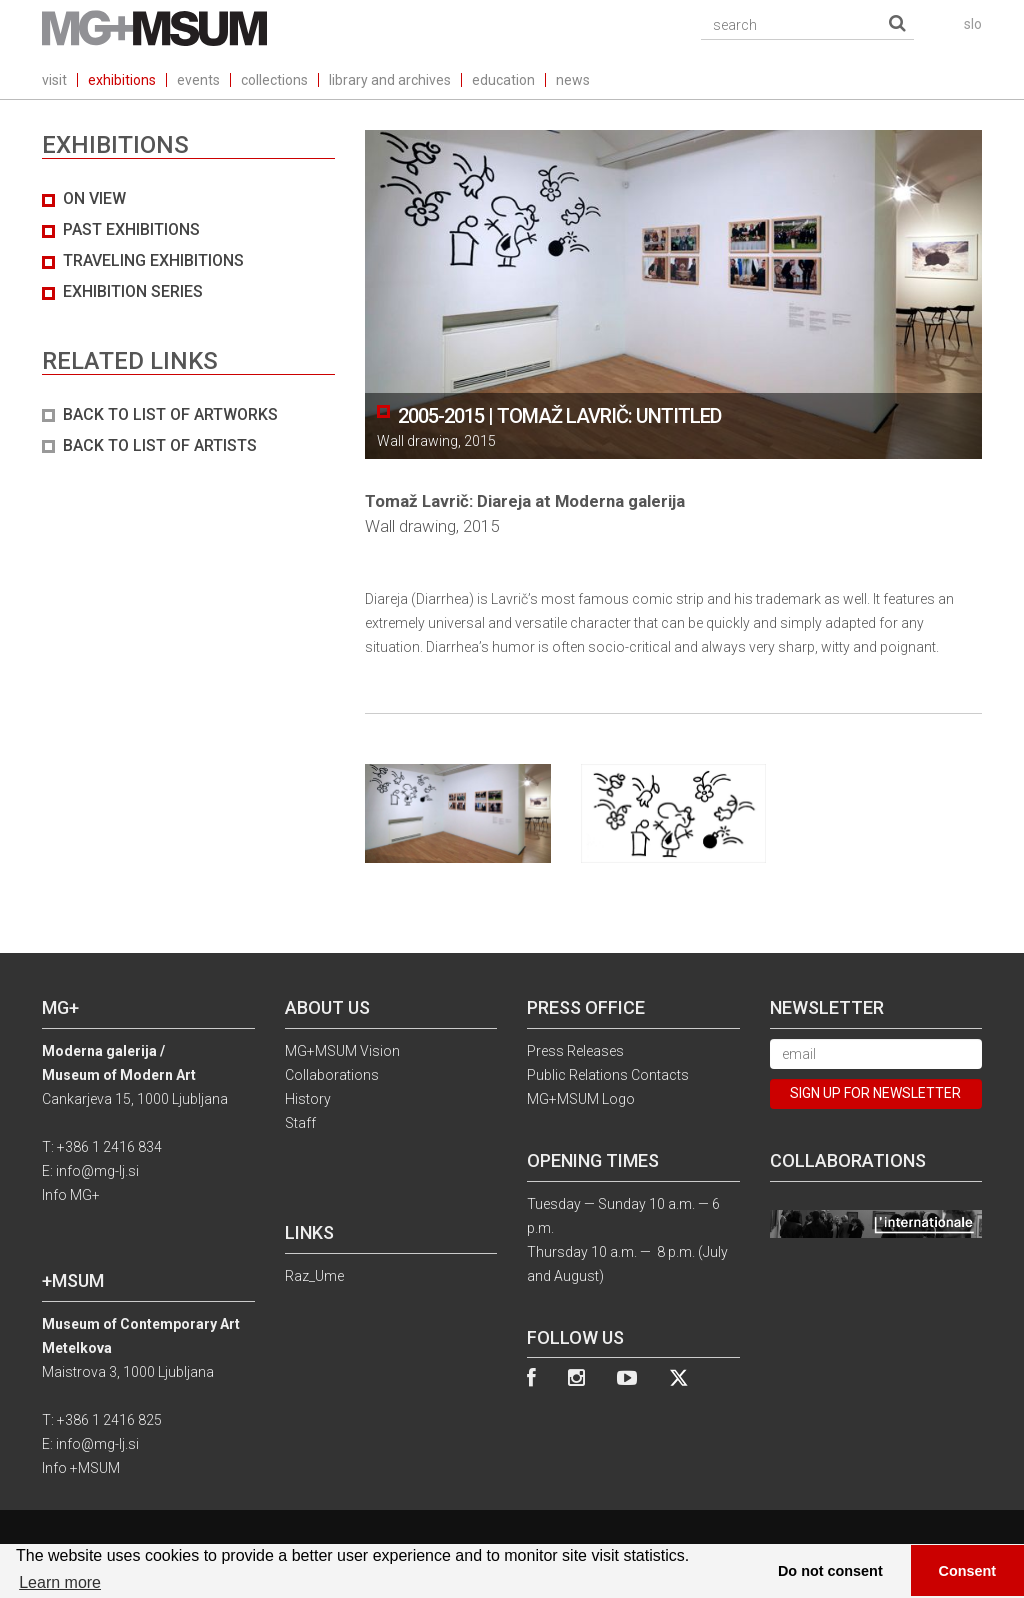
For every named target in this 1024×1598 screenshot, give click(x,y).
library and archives (390, 80)
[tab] (188, 322)
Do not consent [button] (830, 1571)
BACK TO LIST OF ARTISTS (160, 445)
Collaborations (332, 1075)
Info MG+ (71, 1195)
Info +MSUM (81, 1468)
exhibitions (122, 80)
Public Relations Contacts (608, 1075)
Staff (300, 1123)
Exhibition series (133, 291)
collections (274, 80)
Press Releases (575, 1051)
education (503, 80)
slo (973, 24)
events (198, 80)
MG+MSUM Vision (342, 1051)
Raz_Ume (314, 1276)
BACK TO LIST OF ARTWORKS (170, 414)
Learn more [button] (60, 1582)
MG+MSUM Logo (581, 1099)
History (308, 1099)
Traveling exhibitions (153, 260)
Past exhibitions (131, 229)
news (573, 80)
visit (54, 80)
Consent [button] (968, 1571)
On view (94, 198)
